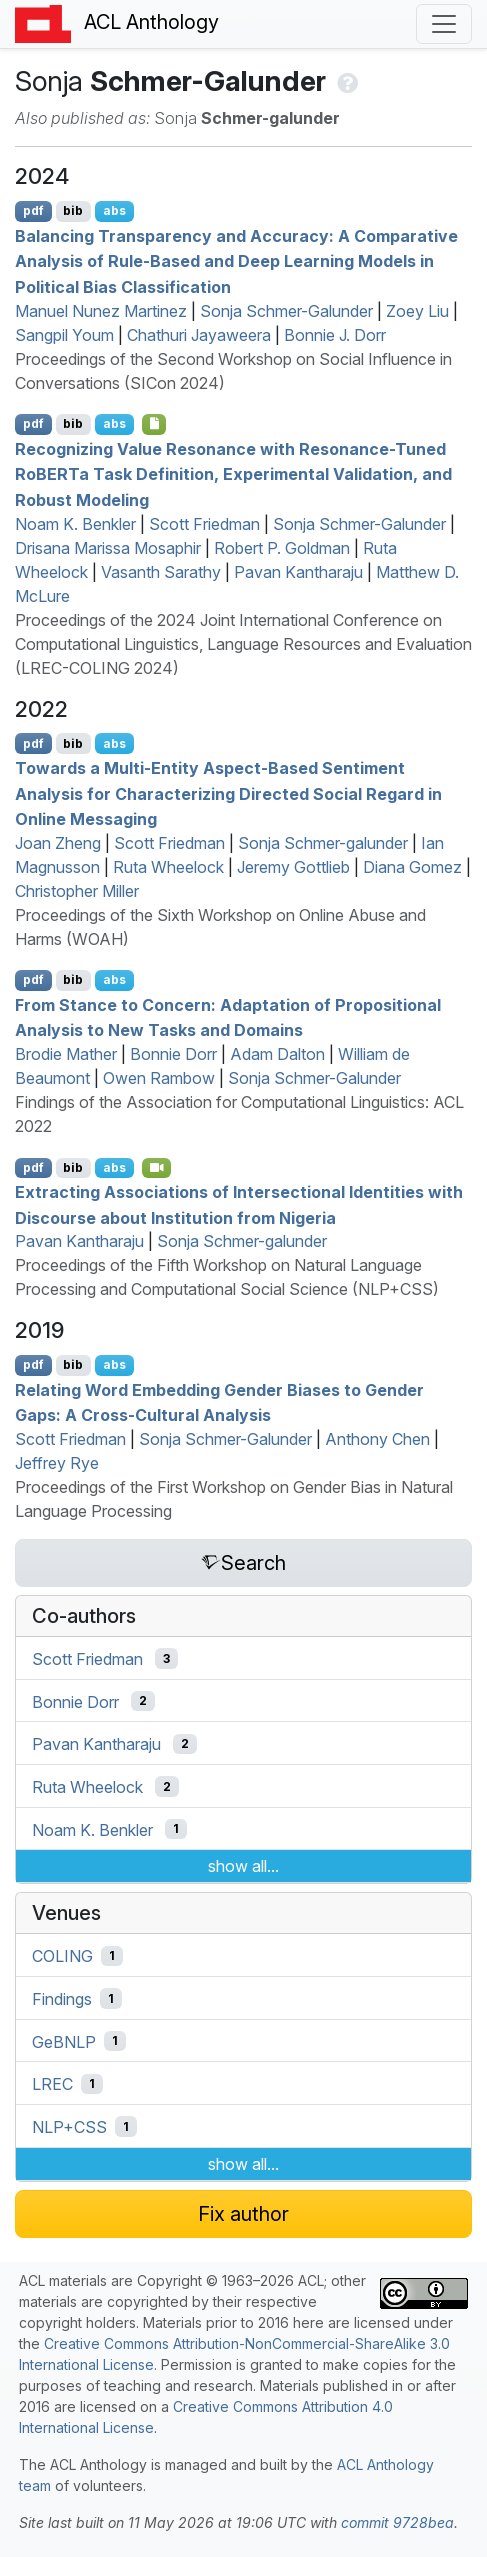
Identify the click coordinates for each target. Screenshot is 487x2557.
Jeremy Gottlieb (293, 867)
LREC (52, 2084)
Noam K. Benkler (75, 524)
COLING (62, 1956)
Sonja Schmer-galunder (323, 843)
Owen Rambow (159, 1078)
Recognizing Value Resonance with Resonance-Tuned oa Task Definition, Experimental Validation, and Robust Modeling (233, 473)
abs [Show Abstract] (114, 210)
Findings (62, 1999)
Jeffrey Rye (57, 1463)
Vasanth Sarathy (161, 572)
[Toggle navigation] (444, 24)
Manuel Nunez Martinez (101, 311)
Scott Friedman (204, 524)
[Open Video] (157, 1168)
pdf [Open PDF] (33, 210)
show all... (243, 1866)
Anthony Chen (377, 1439)
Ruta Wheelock (168, 867)
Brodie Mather (66, 1054)
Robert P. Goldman (282, 548)
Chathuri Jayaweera (199, 335)
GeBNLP (64, 2041)
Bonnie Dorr (173, 1054)
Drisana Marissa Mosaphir (108, 548)
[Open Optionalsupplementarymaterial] (154, 424)
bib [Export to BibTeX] (73, 210)
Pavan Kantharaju (298, 572)
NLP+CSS (69, 2127)
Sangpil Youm (64, 335)
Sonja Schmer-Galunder (286, 311)
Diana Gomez (412, 867)
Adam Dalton (277, 1054)
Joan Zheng (58, 843)
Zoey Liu (417, 311)
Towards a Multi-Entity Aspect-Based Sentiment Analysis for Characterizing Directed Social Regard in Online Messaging (228, 793)
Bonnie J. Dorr (335, 335)
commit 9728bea (397, 2522)
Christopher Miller (77, 891)
